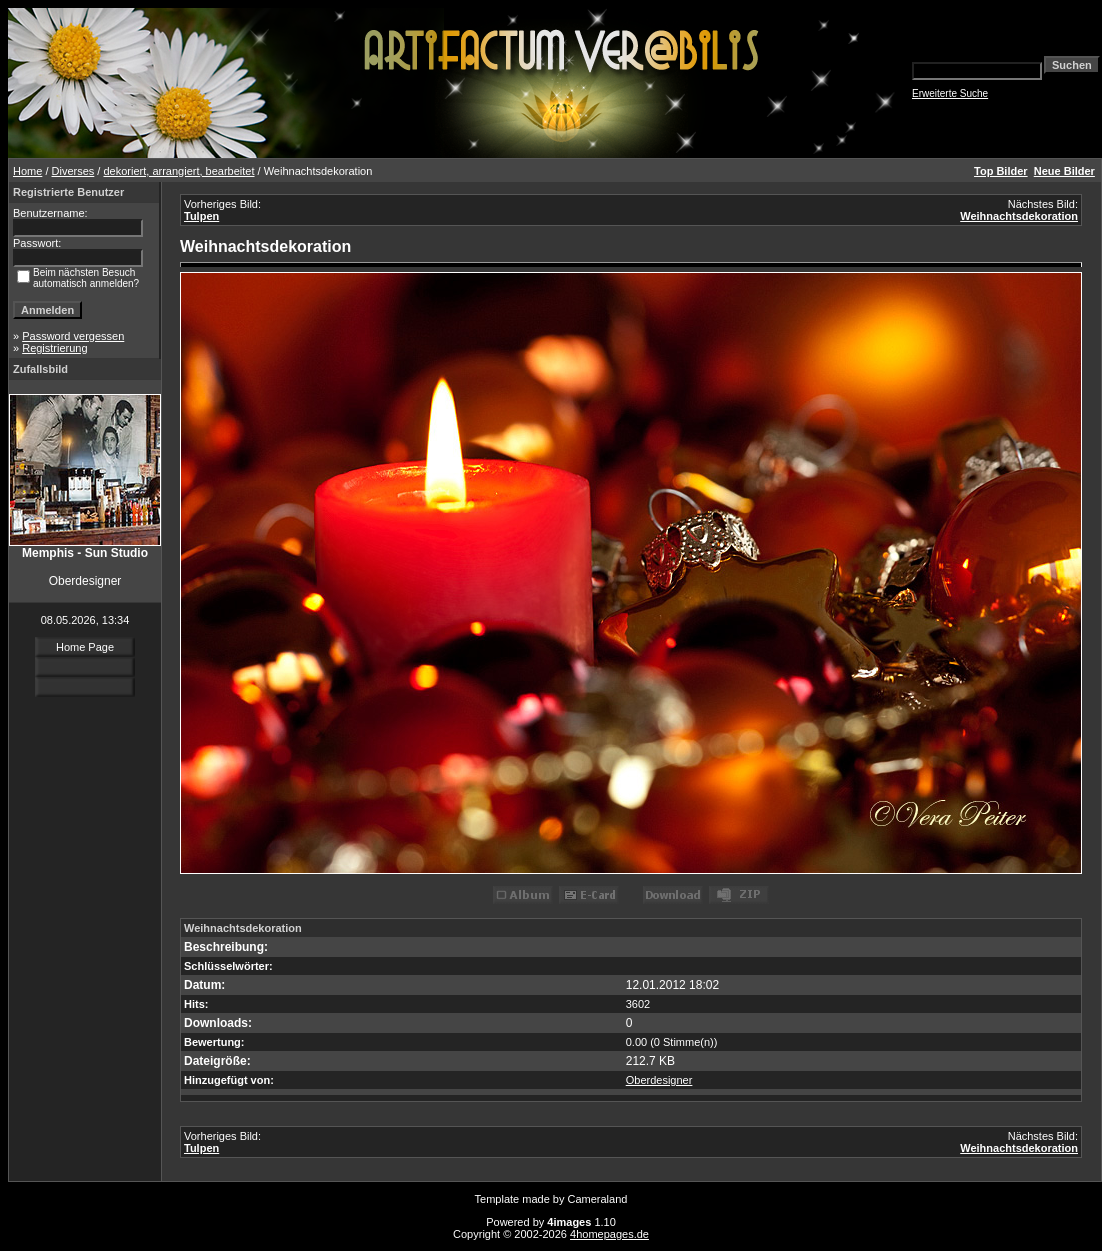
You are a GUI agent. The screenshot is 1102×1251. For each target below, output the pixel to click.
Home (27, 171)
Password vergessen (73, 336)
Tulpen (201, 216)
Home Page (85, 647)
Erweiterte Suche (950, 93)
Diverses (73, 171)
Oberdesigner (659, 1080)
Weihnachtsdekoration (1019, 216)
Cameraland (598, 1199)
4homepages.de (609, 1234)
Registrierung (54, 348)
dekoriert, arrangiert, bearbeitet (178, 171)
